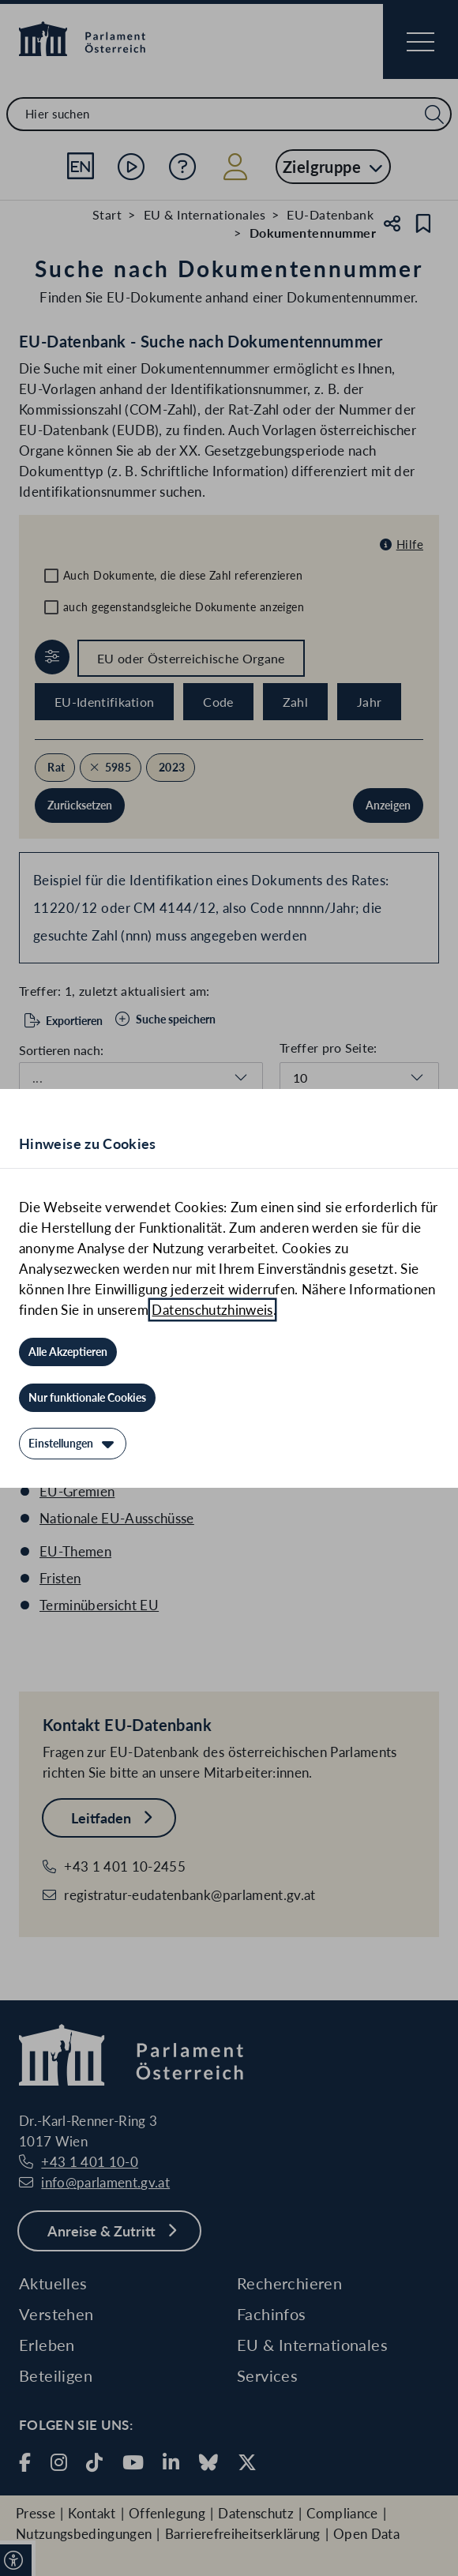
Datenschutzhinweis (212, 1309)
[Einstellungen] (72, 1443)
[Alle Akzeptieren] (68, 1352)
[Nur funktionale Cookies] (87, 1398)
